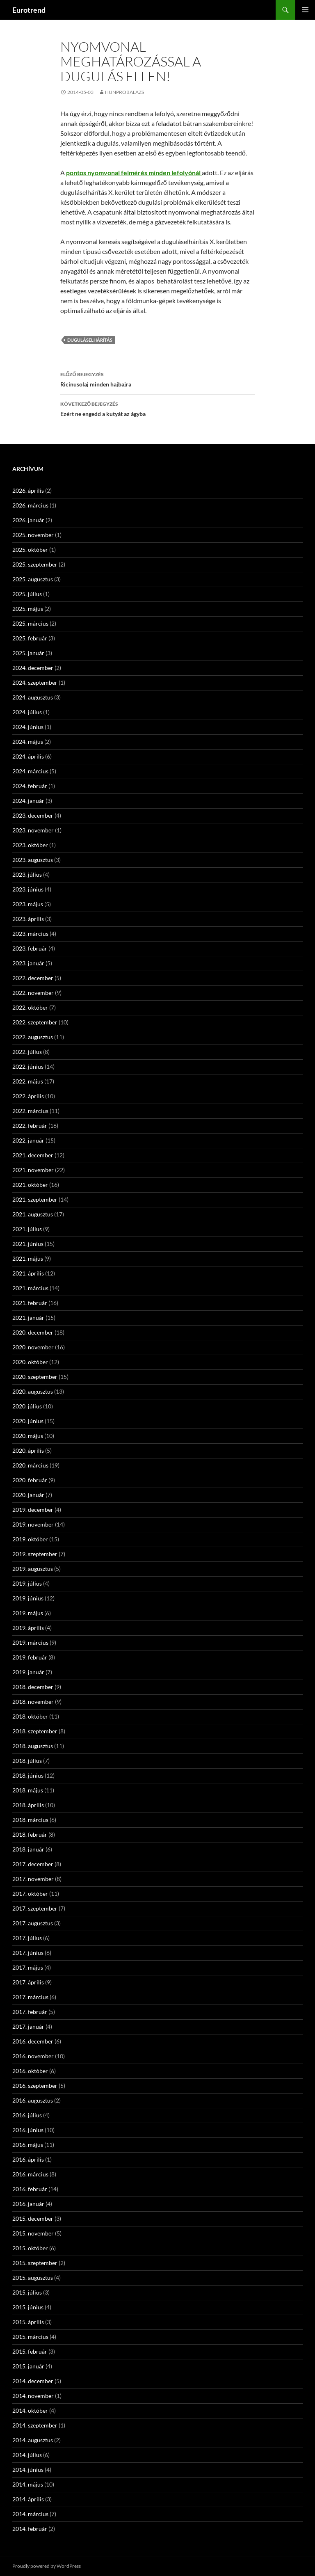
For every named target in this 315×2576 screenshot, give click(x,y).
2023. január (28, 963)
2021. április (28, 1273)
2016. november (33, 2056)
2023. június (27, 889)
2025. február (29, 638)
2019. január (28, 1672)
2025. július (27, 593)
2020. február (29, 1480)
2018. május (27, 1790)
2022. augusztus (32, 1036)
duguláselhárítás (89, 340)
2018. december (32, 1686)
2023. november (33, 830)
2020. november (33, 1347)
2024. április (28, 756)
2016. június (27, 2129)
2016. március (30, 2174)
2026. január (28, 520)
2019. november (33, 1524)
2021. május (27, 1258)
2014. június (27, 2469)
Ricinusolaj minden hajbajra (157, 379)
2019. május (27, 1612)
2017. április (28, 1982)
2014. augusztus (32, 2440)
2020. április (28, 1450)
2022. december (32, 977)
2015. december (32, 2218)
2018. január (28, 1849)
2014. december (32, 2380)
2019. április (28, 1627)
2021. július (27, 1228)
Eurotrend (29, 9)
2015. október (30, 2248)
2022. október (30, 1007)
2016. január (28, 2203)
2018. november (33, 1701)
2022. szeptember (34, 1022)
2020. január (28, 1494)
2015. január (28, 2366)
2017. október (30, 1893)
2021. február (29, 1302)
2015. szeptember (34, 2262)
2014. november (33, 2395)
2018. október (30, 1716)
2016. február (29, 2188)
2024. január (28, 800)
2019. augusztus (32, 1568)
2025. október (30, 549)
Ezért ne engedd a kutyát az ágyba (157, 408)
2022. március (30, 1110)
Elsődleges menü (305, 10)
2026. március (30, 505)
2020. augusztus (32, 1391)
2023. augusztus (32, 859)
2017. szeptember (34, 1908)
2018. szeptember (34, 1731)
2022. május (27, 1081)
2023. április (28, 918)
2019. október (30, 1539)
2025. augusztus (32, 579)
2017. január (28, 2026)
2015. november (33, 2233)
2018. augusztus (32, 1745)
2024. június (27, 726)
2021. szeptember (34, 1199)
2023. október (30, 844)
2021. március (30, 1288)
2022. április (28, 1096)
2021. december (32, 1155)
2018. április (28, 1804)
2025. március (30, 623)
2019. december (32, 1509)
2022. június (27, 1066)
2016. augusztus (32, 2100)
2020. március (30, 1465)
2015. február (29, 2351)
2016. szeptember (34, 2085)
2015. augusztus (32, 2277)
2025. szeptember (34, 564)
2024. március (30, 771)
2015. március (30, 2336)
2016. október (30, 2070)
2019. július (27, 1583)
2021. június (27, 1243)
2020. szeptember (34, 1376)
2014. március (30, 2513)
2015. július (27, 2292)
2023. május (27, 904)
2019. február (29, 1657)
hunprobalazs (124, 92)
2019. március (30, 1642)
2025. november (33, 534)
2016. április (28, 2159)
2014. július (27, 2454)
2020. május (27, 1435)
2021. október (30, 1184)
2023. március (30, 933)
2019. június (27, 1598)
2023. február (29, 948)
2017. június (27, 1952)
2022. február (29, 1125)
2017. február (29, 2011)
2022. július (27, 1051)
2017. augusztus (32, 1923)
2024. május (27, 741)
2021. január (28, 1317)
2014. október (30, 2410)
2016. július (27, 2115)
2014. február (29, 2528)
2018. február (29, 1834)
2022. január (28, 1140)
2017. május (27, 1967)
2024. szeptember (34, 682)
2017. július (27, 1937)
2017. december (32, 1864)
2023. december (32, 815)
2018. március (30, 1819)
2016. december (32, 2041)
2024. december (32, 667)
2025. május (27, 608)
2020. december (32, 1332)
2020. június (27, 1420)
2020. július (27, 1406)
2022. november (33, 992)
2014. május (27, 2484)
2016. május (27, 2144)
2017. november (33, 1878)
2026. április (28, 490)
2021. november (33, 1169)
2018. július (27, 1760)
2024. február (29, 785)
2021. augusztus (32, 1214)
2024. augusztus (32, 697)
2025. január (28, 652)
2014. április (28, 2499)
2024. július (27, 712)
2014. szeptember (34, 2425)
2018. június (27, 1775)
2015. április (28, 2321)
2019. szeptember (34, 1553)
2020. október (30, 1361)
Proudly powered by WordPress (46, 2566)
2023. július (27, 874)
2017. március (30, 1996)
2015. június (27, 2307)
